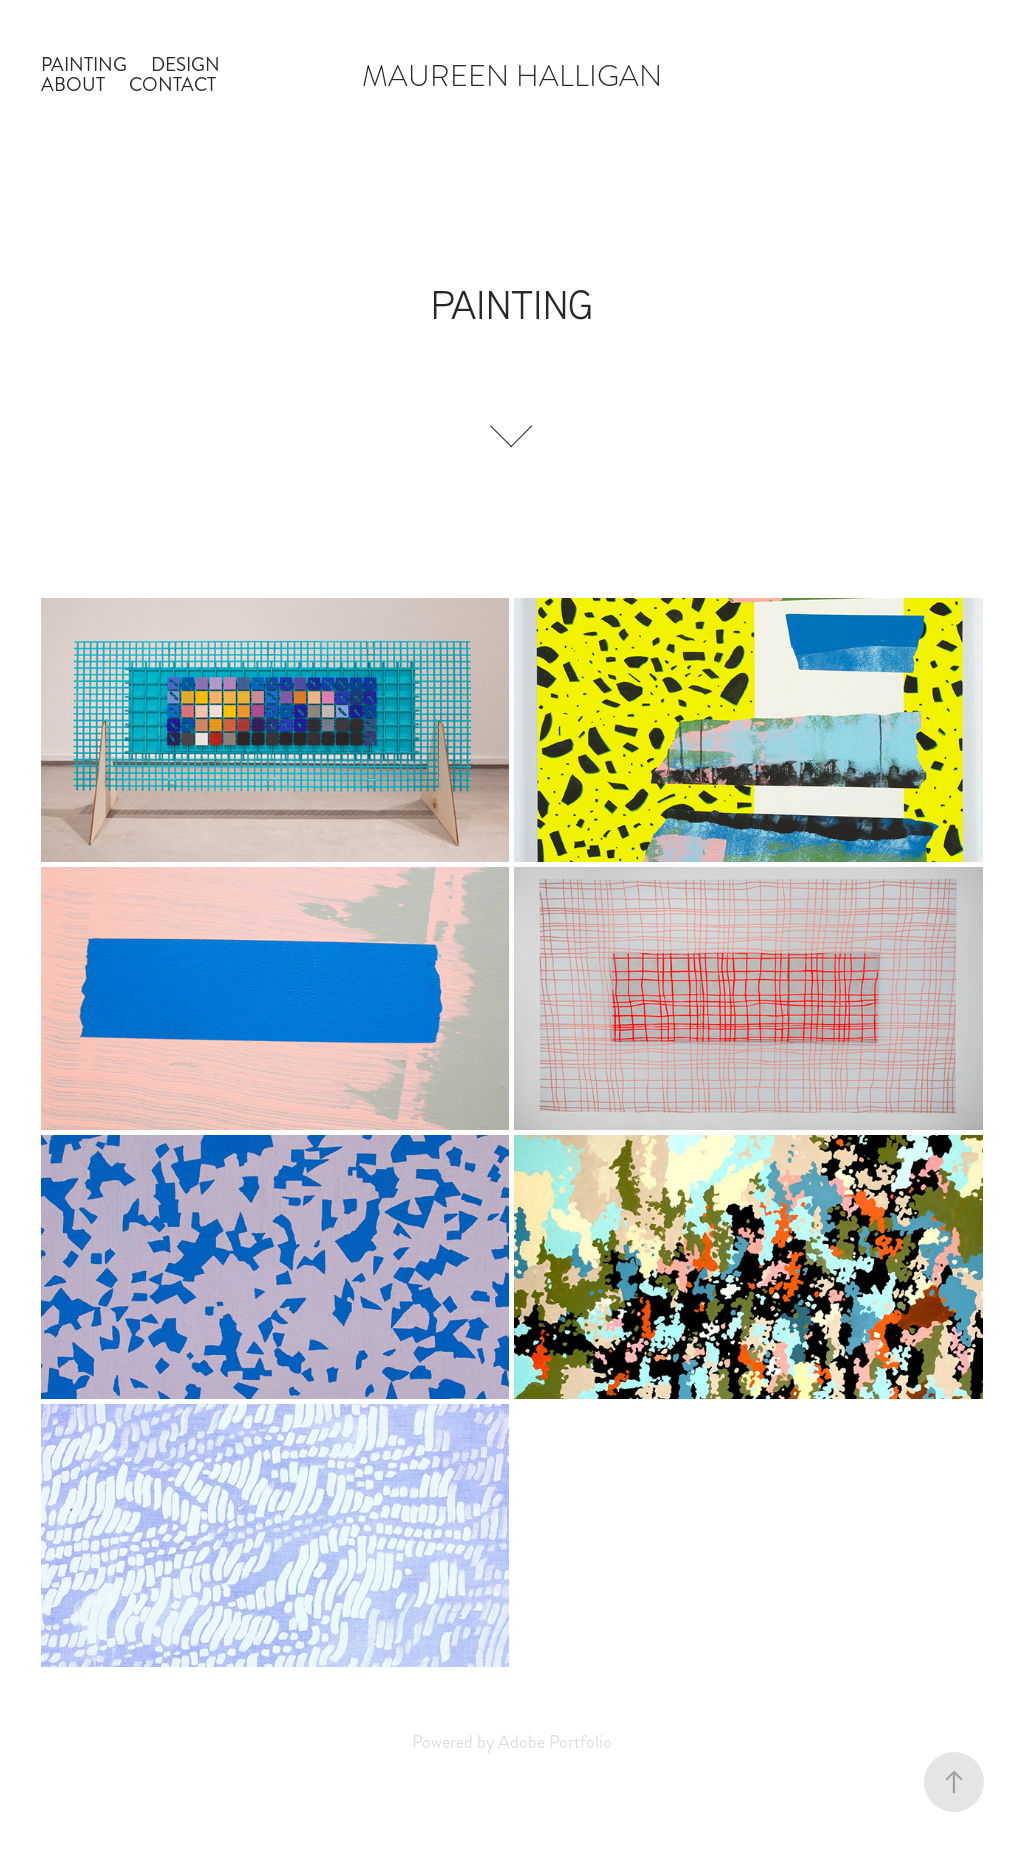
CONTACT (172, 84)
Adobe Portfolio (555, 1742)
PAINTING (84, 64)
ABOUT (73, 84)
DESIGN (185, 64)
